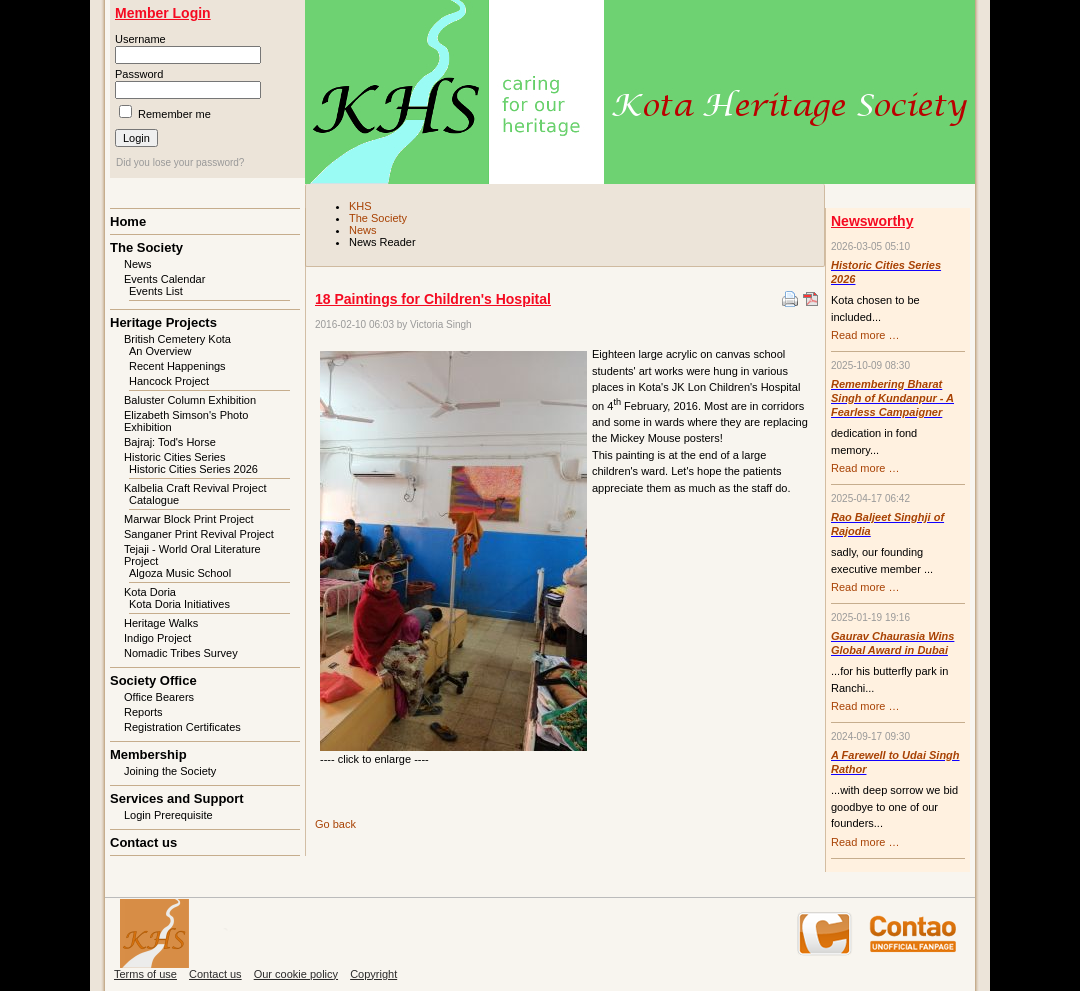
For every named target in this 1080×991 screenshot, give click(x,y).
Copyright (373, 974)
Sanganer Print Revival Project (199, 534)
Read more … (865, 335)
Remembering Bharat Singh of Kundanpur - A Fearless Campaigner (892, 398)
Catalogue (154, 500)
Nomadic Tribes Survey (181, 653)
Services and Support (177, 798)
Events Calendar (164, 279)
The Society (378, 218)
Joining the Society (170, 771)
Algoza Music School (180, 573)
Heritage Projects (163, 322)
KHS (360, 206)
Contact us (143, 842)
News (363, 230)
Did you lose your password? (180, 162)
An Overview (160, 351)
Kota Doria (150, 592)
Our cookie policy (296, 974)
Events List (156, 291)
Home (128, 221)
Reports (143, 712)
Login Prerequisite (168, 815)
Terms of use (145, 974)
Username (140, 39)
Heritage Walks (161, 623)
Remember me (174, 114)
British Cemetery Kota (177, 339)
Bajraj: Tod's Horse (170, 442)
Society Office (153, 680)
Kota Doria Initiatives (179, 604)
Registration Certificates (182, 727)
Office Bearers (159, 697)
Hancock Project (169, 381)
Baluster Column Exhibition (190, 400)
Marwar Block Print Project (189, 519)
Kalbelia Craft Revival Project (195, 488)
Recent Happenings (177, 366)
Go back (335, 824)
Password (139, 74)
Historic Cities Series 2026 (193, 469)
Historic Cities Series (174, 457)
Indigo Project (157, 638)
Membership (148, 754)
